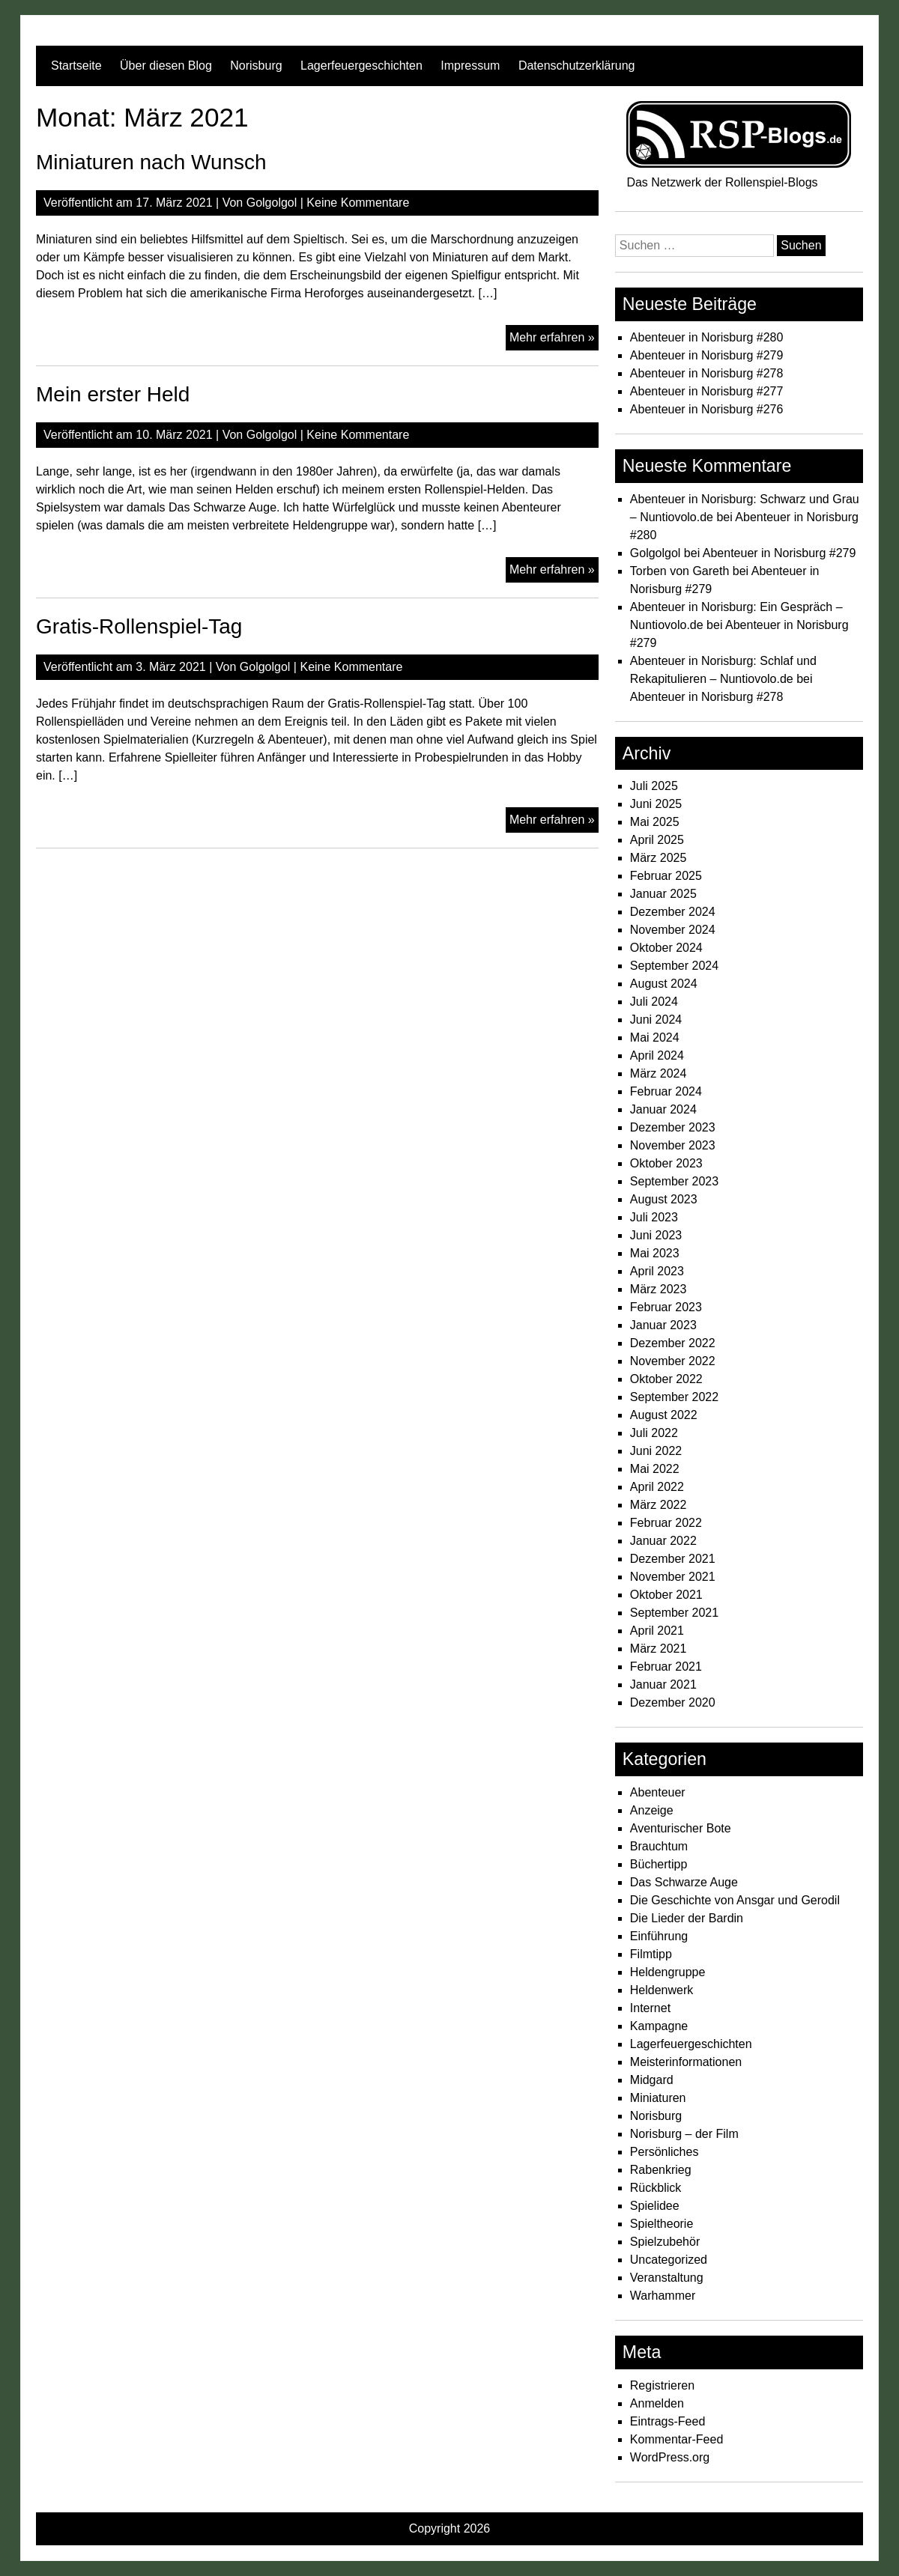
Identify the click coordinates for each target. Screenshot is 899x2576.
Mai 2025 (654, 821)
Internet (650, 2008)
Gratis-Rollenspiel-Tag (139, 626)
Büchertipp (659, 1864)
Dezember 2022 (672, 1343)
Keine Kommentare (357, 202)
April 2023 (657, 1271)
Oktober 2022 (666, 1379)
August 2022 (663, 1415)
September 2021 (674, 1612)
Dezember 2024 (672, 911)
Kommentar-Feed (677, 2439)
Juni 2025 (656, 804)
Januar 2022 (663, 1540)
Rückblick (655, 2187)
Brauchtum (659, 1846)
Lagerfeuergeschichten (361, 65)
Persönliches (664, 2151)
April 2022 (657, 1486)
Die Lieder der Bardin (686, 1918)
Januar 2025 (663, 893)
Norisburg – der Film (684, 2133)
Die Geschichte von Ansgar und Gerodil (735, 1900)
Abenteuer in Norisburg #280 (707, 337)
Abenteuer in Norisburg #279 (707, 355)
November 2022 (672, 1361)
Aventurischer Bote (680, 1828)
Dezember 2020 (672, 1702)
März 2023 (658, 1289)
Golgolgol (271, 202)
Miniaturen (658, 2098)
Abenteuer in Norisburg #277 (707, 391)
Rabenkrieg (660, 2169)
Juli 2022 (654, 1433)
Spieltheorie (662, 2223)
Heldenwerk (661, 1990)
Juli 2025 (654, 786)
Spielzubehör (665, 2241)
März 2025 (658, 857)
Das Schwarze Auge (684, 1882)
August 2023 (663, 1199)
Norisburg (256, 65)
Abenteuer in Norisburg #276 (707, 409)
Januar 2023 (663, 1325)
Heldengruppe (668, 1972)
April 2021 (657, 1630)
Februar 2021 (666, 1666)
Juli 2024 (654, 1001)
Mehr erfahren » (554, 339)
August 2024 (663, 983)
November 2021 (672, 1576)
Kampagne (659, 2026)
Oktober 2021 (666, 1594)
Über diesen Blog (166, 65)
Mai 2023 (654, 1253)
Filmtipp (651, 1954)
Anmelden (657, 2403)
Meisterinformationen (686, 2062)
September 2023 (674, 1181)
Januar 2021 (663, 1684)
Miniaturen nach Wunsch (151, 162)
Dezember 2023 (672, 1127)
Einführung (659, 1936)
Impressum (470, 65)
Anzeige (652, 1810)
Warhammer (662, 2295)
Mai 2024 (654, 1037)
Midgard (652, 2080)
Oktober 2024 (666, 947)
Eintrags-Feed (668, 2421)
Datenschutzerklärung (576, 65)
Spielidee (654, 2205)
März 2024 (658, 1073)
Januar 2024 (663, 1109)
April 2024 (657, 1055)
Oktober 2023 (666, 1163)
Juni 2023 (656, 1235)
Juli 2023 (654, 1217)
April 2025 (657, 839)
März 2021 (658, 1648)
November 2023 (672, 1145)
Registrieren (662, 2385)
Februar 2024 (666, 1091)
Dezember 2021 (672, 1558)
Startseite (76, 65)
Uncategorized (668, 2259)
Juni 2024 (656, 1019)
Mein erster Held (113, 394)
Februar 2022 (666, 1522)
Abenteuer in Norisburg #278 (707, 373)
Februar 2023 (666, 1307)
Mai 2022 (654, 1468)
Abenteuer (657, 1792)
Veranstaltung (666, 2277)
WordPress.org (669, 2457)
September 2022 (674, 1397)
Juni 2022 (656, 1451)
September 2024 (674, 965)
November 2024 (672, 929)
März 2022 (658, 1504)
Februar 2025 (666, 875)
